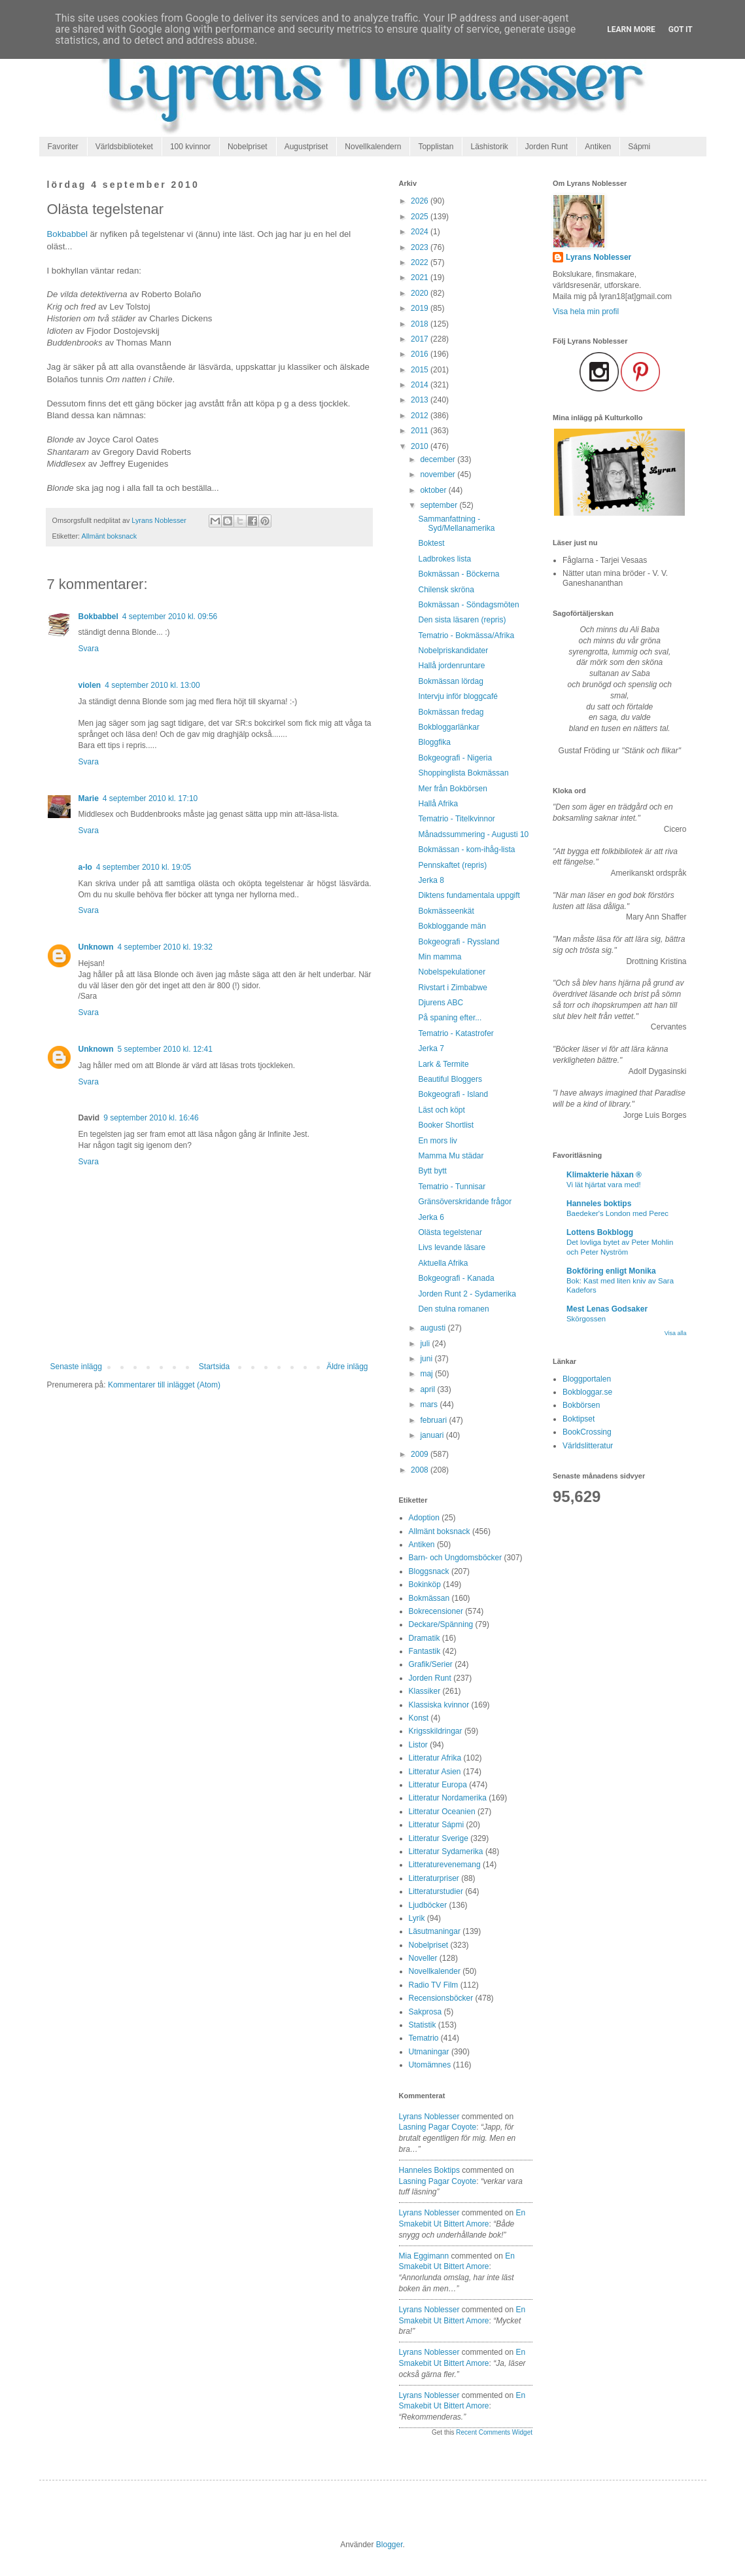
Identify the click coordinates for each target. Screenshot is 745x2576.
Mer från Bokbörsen (452, 788)
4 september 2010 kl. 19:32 (165, 947)
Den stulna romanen (453, 1309)
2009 (420, 1454)
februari (434, 1420)
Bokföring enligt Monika (611, 1271)
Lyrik (417, 1918)
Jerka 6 (430, 1217)
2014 (420, 384)
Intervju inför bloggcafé (457, 696)
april (428, 1389)
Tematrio (424, 2038)
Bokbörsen (581, 1405)
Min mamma (439, 956)
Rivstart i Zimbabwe (452, 987)
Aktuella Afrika (443, 1263)
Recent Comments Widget (494, 2432)
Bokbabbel (67, 234)
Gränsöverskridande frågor (464, 1201)
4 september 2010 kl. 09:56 (169, 616)
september (439, 505)
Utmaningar (429, 2051)
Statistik (422, 2025)
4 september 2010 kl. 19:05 (143, 867)
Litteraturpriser (434, 1878)
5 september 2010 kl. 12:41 (165, 1049)
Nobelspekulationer (451, 971)
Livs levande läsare (451, 1247)
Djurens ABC (440, 1002)
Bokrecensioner (436, 1611)
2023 (420, 247)
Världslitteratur (588, 1445)
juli (426, 1343)
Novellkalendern (373, 146)
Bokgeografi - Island (453, 1094)
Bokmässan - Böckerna (458, 574)
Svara (88, 648)
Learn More (631, 29)
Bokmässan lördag (450, 681)
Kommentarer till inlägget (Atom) (164, 1384)
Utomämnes (430, 2064)
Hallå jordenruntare (451, 665)
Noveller (423, 1958)
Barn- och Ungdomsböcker (455, 1557)
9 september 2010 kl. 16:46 (150, 1117)
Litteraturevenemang (445, 1864)
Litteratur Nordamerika (448, 1797)
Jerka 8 (430, 880)
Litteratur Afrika (435, 1757)
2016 (420, 354)
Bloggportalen (587, 1379)
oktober (434, 490)
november (438, 474)
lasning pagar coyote (438, 2127)
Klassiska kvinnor (439, 1704)
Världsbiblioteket (124, 146)
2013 (420, 399)
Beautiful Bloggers (449, 1079)
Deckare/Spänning (441, 1624)
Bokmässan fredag (450, 712)
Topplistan (435, 146)
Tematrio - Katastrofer (455, 1033)
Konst (419, 1718)
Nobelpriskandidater (453, 650)
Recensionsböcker (441, 1998)
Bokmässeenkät (446, 911)
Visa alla (676, 1333)
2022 (420, 262)
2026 (420, 201)
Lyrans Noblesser (429, 2116)
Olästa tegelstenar (449, 1232)
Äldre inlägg (347, 1366)
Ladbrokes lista (444, 559)
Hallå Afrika (438, 803)
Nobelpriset (248, 146)
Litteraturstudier (436, 1891)
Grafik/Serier (431, 1664)
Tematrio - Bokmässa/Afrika (466, 635)
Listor (418, 1744)
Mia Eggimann (424, 2256)
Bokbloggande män (451, 926)
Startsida (214, 1366)
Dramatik (424, 1638)
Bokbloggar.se (587, 1392)
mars (430, 1404)
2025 (420, 216)
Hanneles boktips (429, 2170)
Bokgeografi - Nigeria (455, 757)
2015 (420, 369)
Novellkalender (434, 1971)
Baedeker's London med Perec (617, 1213)
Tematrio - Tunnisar (451, 1186)
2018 (420, 324)
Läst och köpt (441, 1110)
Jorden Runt (546, 146)
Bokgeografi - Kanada (456, 1278)
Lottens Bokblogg (599, 1232)
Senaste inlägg (76, 1366)
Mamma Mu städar (450, 1155)
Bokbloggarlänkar (448, 727)
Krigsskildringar (435, 1731)
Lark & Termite (443, 1064)
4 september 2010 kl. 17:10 (150, 798)
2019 (420, 308)
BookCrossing (587, 1432)
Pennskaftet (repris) (452, 865)
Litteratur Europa (438, 1784)
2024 (420, 231)
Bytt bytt (432, 1170)
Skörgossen (586, 1319)
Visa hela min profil (586, 311)
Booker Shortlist (446, 1125)
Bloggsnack (429, 1571)
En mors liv (437, 1140)
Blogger (389, 2544)
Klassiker (425, 1691)
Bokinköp (425, 1584)
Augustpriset (306, 146)
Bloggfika (434, 742)
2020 (420, 293)
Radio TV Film (434, 1985)
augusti (433, 1328)
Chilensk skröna (446, 589)
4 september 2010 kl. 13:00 (152, 685)
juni (427, 1358)
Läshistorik (489, 146)
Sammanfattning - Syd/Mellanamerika (456, 523)
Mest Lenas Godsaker (607, 1309)
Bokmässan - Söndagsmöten (468, 604)
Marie (88, 798)
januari (432, 1435)
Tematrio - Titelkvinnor (456, 818)
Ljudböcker (428, 1905)
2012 (420, 415)
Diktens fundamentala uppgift (468, 895)
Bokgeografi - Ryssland (458, 941)
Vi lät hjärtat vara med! (603, 1185)
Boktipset (579, 1418)
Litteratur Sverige (438, 1838)
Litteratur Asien (435, 1771)
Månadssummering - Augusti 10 (473, 834)
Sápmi (639, 146)
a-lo (85, 867)
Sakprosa (425, 2011)
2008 (420, 1470)
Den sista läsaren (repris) (462, 619)
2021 (420, 277)
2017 (420, 339)
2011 (420, 430)
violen (89, 685)
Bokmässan (429, 1598)
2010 (420, 446)
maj (427, 1373)
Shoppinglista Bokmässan (463, 773)
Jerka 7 (430, 1048)
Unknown (96, 947)
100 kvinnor (190, 146)
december (438, 459)
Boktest (431, 543)
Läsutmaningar (434, 1931)
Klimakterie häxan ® (604, 1174)
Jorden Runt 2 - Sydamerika (466, 1293)
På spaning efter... (449, 1017)
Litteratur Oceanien (442, 1811)
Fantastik (425, 1651)
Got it (680, 29)
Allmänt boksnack (109, 536)
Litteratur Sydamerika (446, 1851)
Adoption (424, 1517)
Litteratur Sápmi (436, 1824)
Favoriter (63, 146)
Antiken (598, 146)
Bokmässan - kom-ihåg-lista (466, 849)
